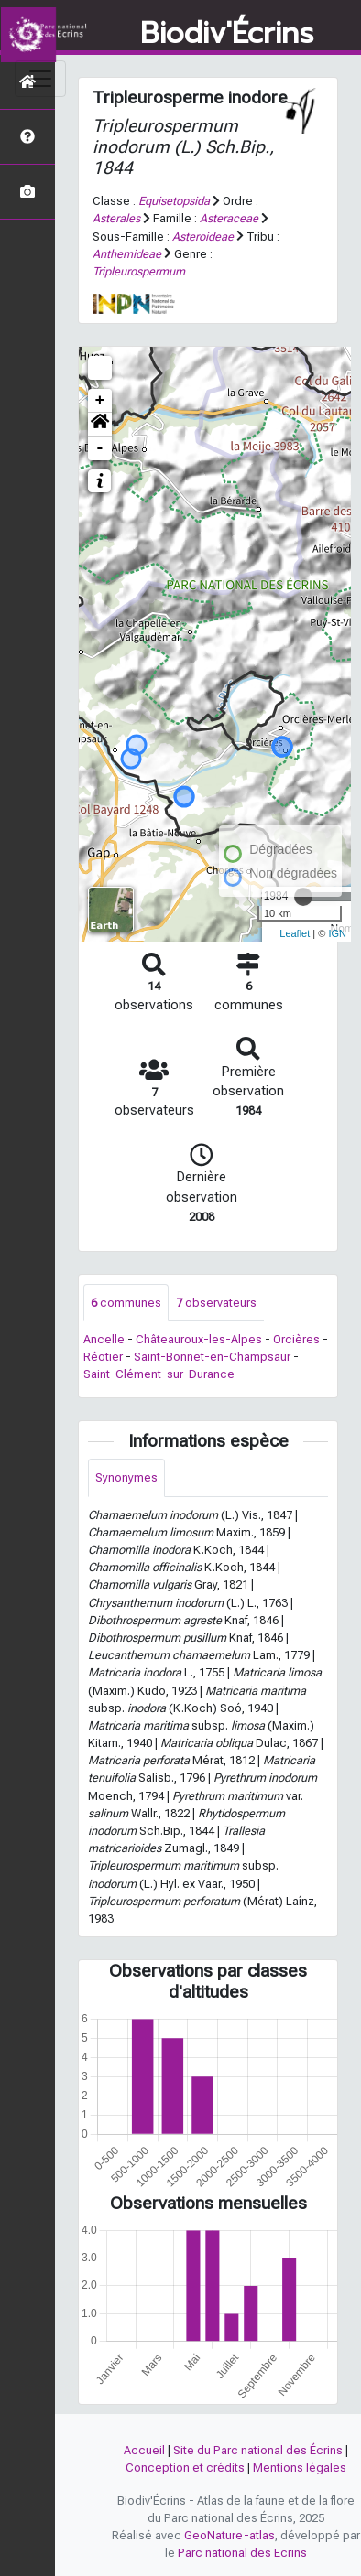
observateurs (216, 1303)
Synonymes (126, 1477)
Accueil (144, 2450)
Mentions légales (299, 2467)
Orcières (296, 1339)
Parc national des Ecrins (242, 2553)
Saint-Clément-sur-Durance (159, 1374)
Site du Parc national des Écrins (258, 2450)
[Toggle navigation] (40, 78)
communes (126, 1303)
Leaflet (294, 933)
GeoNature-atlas (229, 2535)
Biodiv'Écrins (226, 34)
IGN (337, 933)
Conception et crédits (185, 2467)
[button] (100, 425)
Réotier (103, 1356)
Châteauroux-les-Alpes (199, 1339)
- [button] (100, 448)
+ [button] (100, 401)
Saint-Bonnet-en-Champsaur (212, 1356)
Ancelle (104, 1339)
